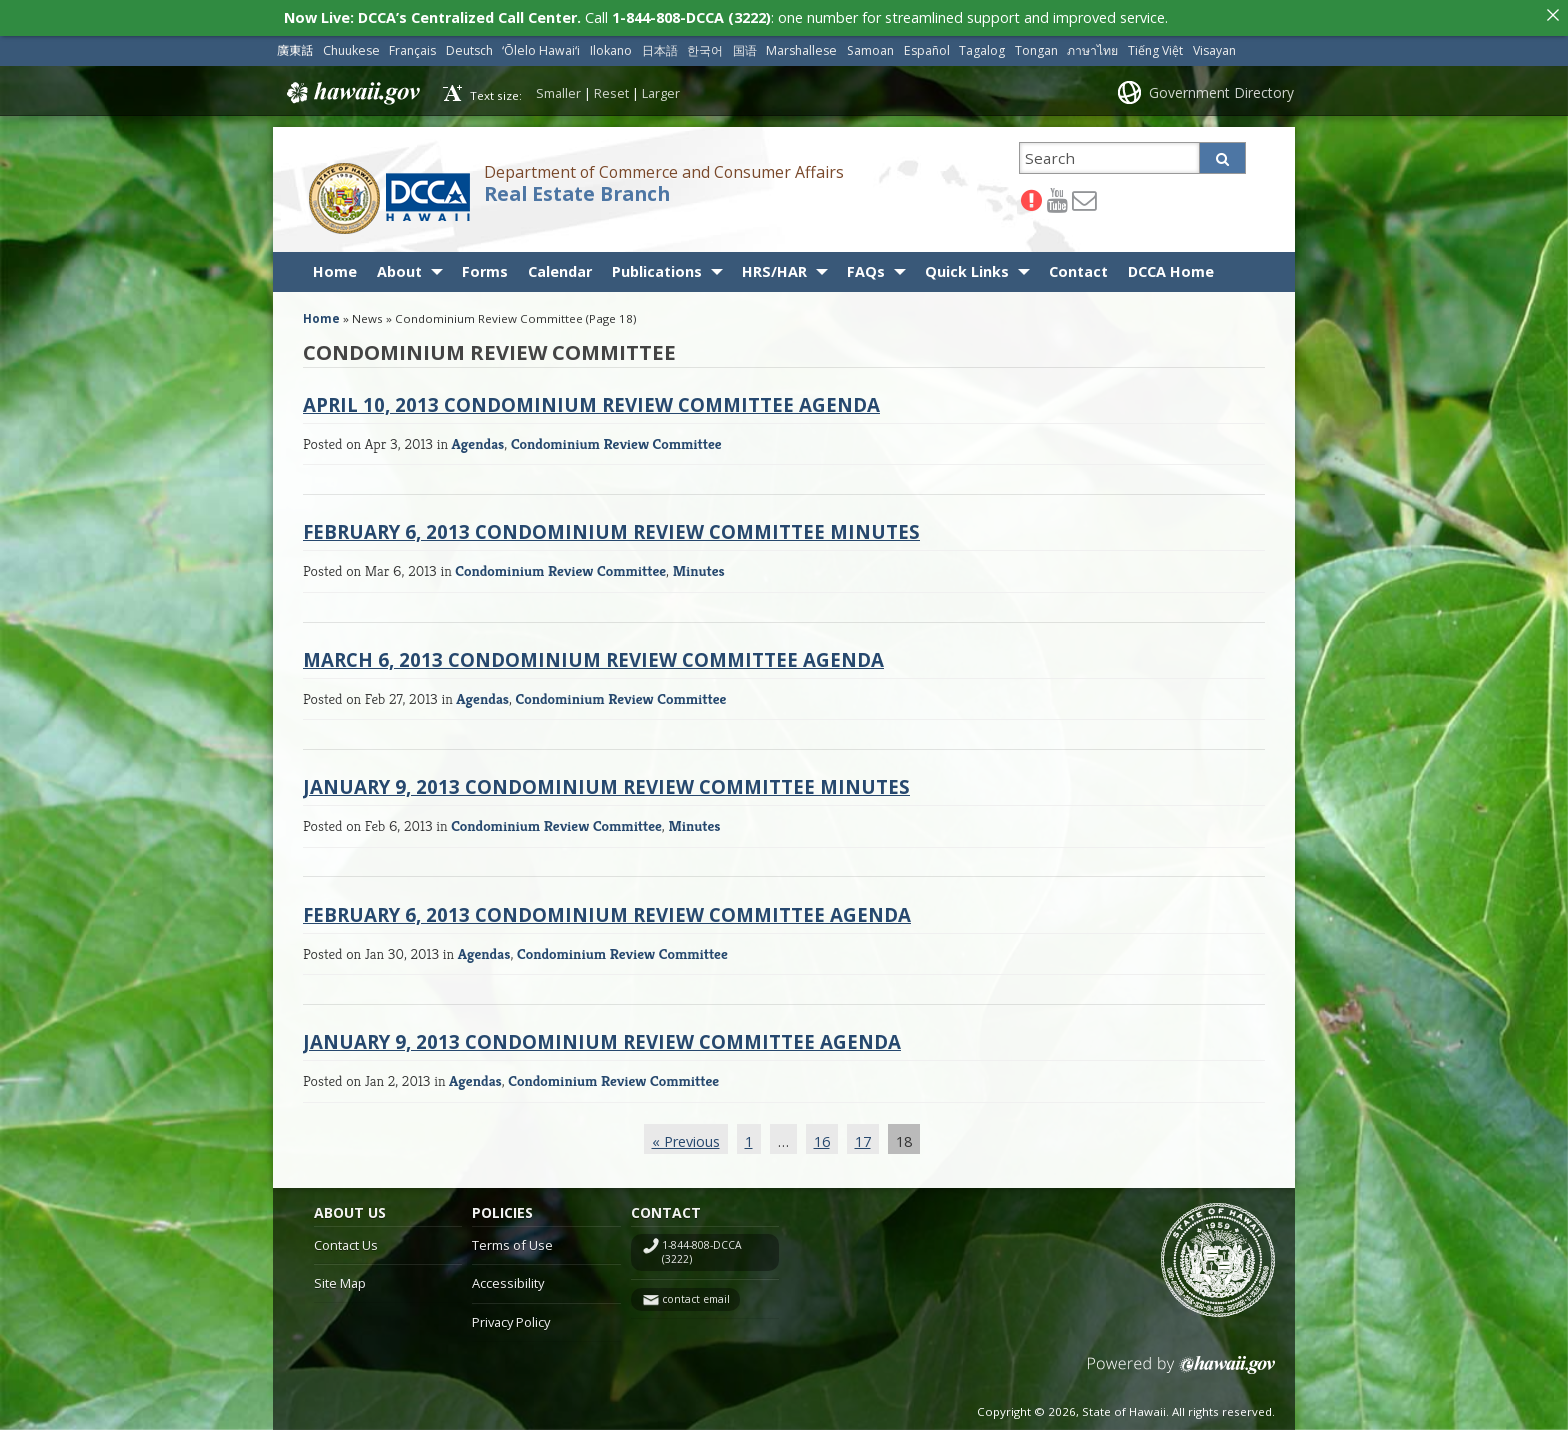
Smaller (558, 88)
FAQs (866, 266)
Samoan (870, 45)
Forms (485, 266)
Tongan (1036, 45)
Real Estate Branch (577, 189)
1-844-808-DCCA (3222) (702, 1247)
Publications (657, 266)
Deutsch (469, 45)
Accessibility (508, 1278)
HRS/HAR (774, 266)
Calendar (560, 266)
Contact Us (346, 1239)
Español (927, 45)
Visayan (1214, 45)
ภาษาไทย (1092, 45)
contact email (696, 1294)
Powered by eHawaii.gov (1181, 1367)
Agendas (478, 438)
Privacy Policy (511, 1317)
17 (863, 1136)
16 (822, 1136)
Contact (1078, 266)
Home (335, 266)
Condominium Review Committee (616, 438)
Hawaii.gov (351, 88)
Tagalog (982, 45)
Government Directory (1221, 86)
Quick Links (967, 266)
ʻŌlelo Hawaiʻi (541, 45)
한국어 (705, 45)
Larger (661, 88)
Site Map (340, 1278)
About (399, 266)
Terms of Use (512, 1239)
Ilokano (611, 45)
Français (412, 45)
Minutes (699, 565)
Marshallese (801, 45)
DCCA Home (1171, 266)
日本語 (660, 45)
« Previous (686, 1136)
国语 (745, 45)
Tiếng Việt (1155, 45)
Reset (611, 88)
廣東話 (295, 45)
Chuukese (351, 45)
